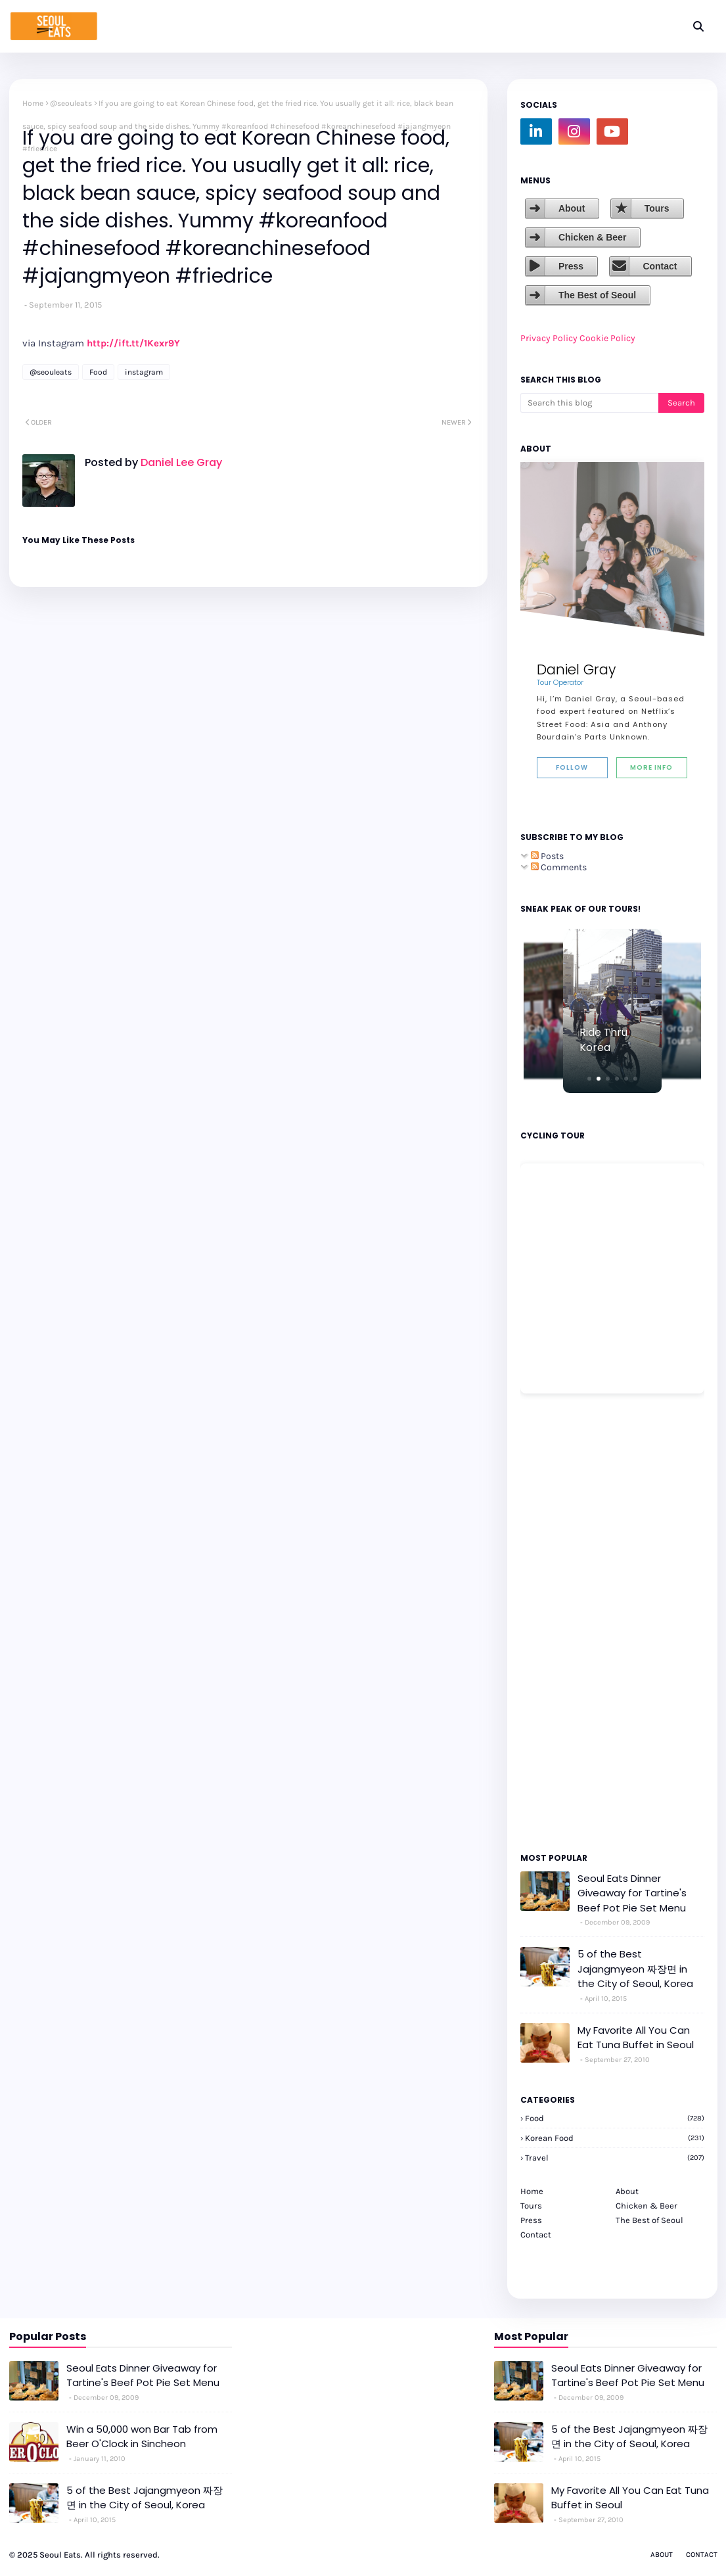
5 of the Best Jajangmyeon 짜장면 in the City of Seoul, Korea (635, 1968)
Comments (559, 867)
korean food (614, 2138)
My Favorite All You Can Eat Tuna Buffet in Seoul (636, 2037)
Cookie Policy (607, 338)
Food (98, 372)
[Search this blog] (589, 403)
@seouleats (71, 103)
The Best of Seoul (597, 295)
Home (32, 103)
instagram (144, 372)
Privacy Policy (549, 338)
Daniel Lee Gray (180, 462)
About (571, 208)
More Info (651, 767)
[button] (589, 1079)
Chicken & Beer (592, 237)
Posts (547, 856)
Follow (572, 767)
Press (570, 266)
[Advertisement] (559, 1622)
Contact (660, 266)
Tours (657, 208)
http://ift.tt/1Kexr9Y (133, 343)
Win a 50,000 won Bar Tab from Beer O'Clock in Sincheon (141, 2436)
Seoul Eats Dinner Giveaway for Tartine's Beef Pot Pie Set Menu (632, 1893)
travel (614, 2158)
